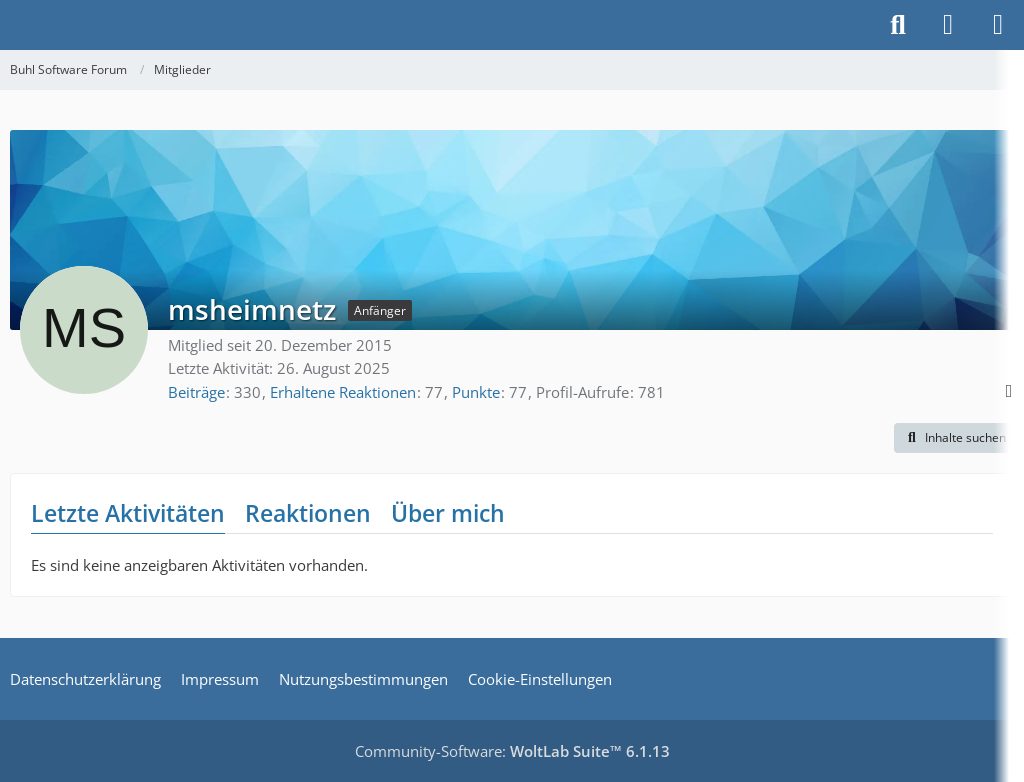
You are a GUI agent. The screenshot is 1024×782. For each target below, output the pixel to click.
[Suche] (898, 25)
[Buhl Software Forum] (10, 25)
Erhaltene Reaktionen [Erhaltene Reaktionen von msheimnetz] (343, 392)
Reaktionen (308, 513)
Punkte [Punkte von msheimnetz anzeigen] (476, 392)
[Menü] (998, 25)
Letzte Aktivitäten (128, 513)
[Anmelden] (948, 25)
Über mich (448, 513)
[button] (954, 438)
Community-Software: (512, 751)
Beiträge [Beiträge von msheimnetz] (196, 392)
